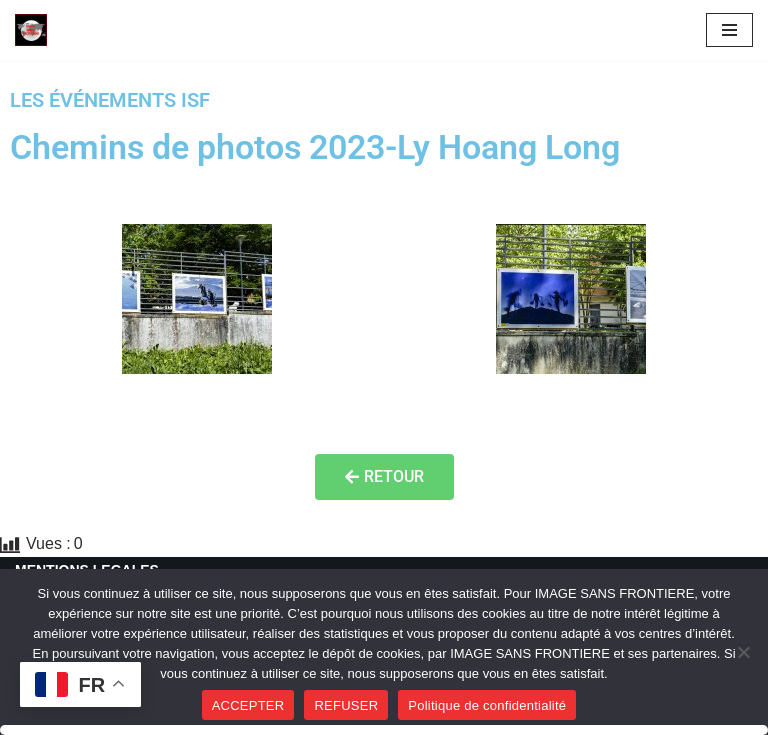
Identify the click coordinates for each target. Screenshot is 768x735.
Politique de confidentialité (487, 705)
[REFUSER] (743, 652)
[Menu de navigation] (729, 30)
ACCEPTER (248, 705)
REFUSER (346, 705)
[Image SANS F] (36, 30)
